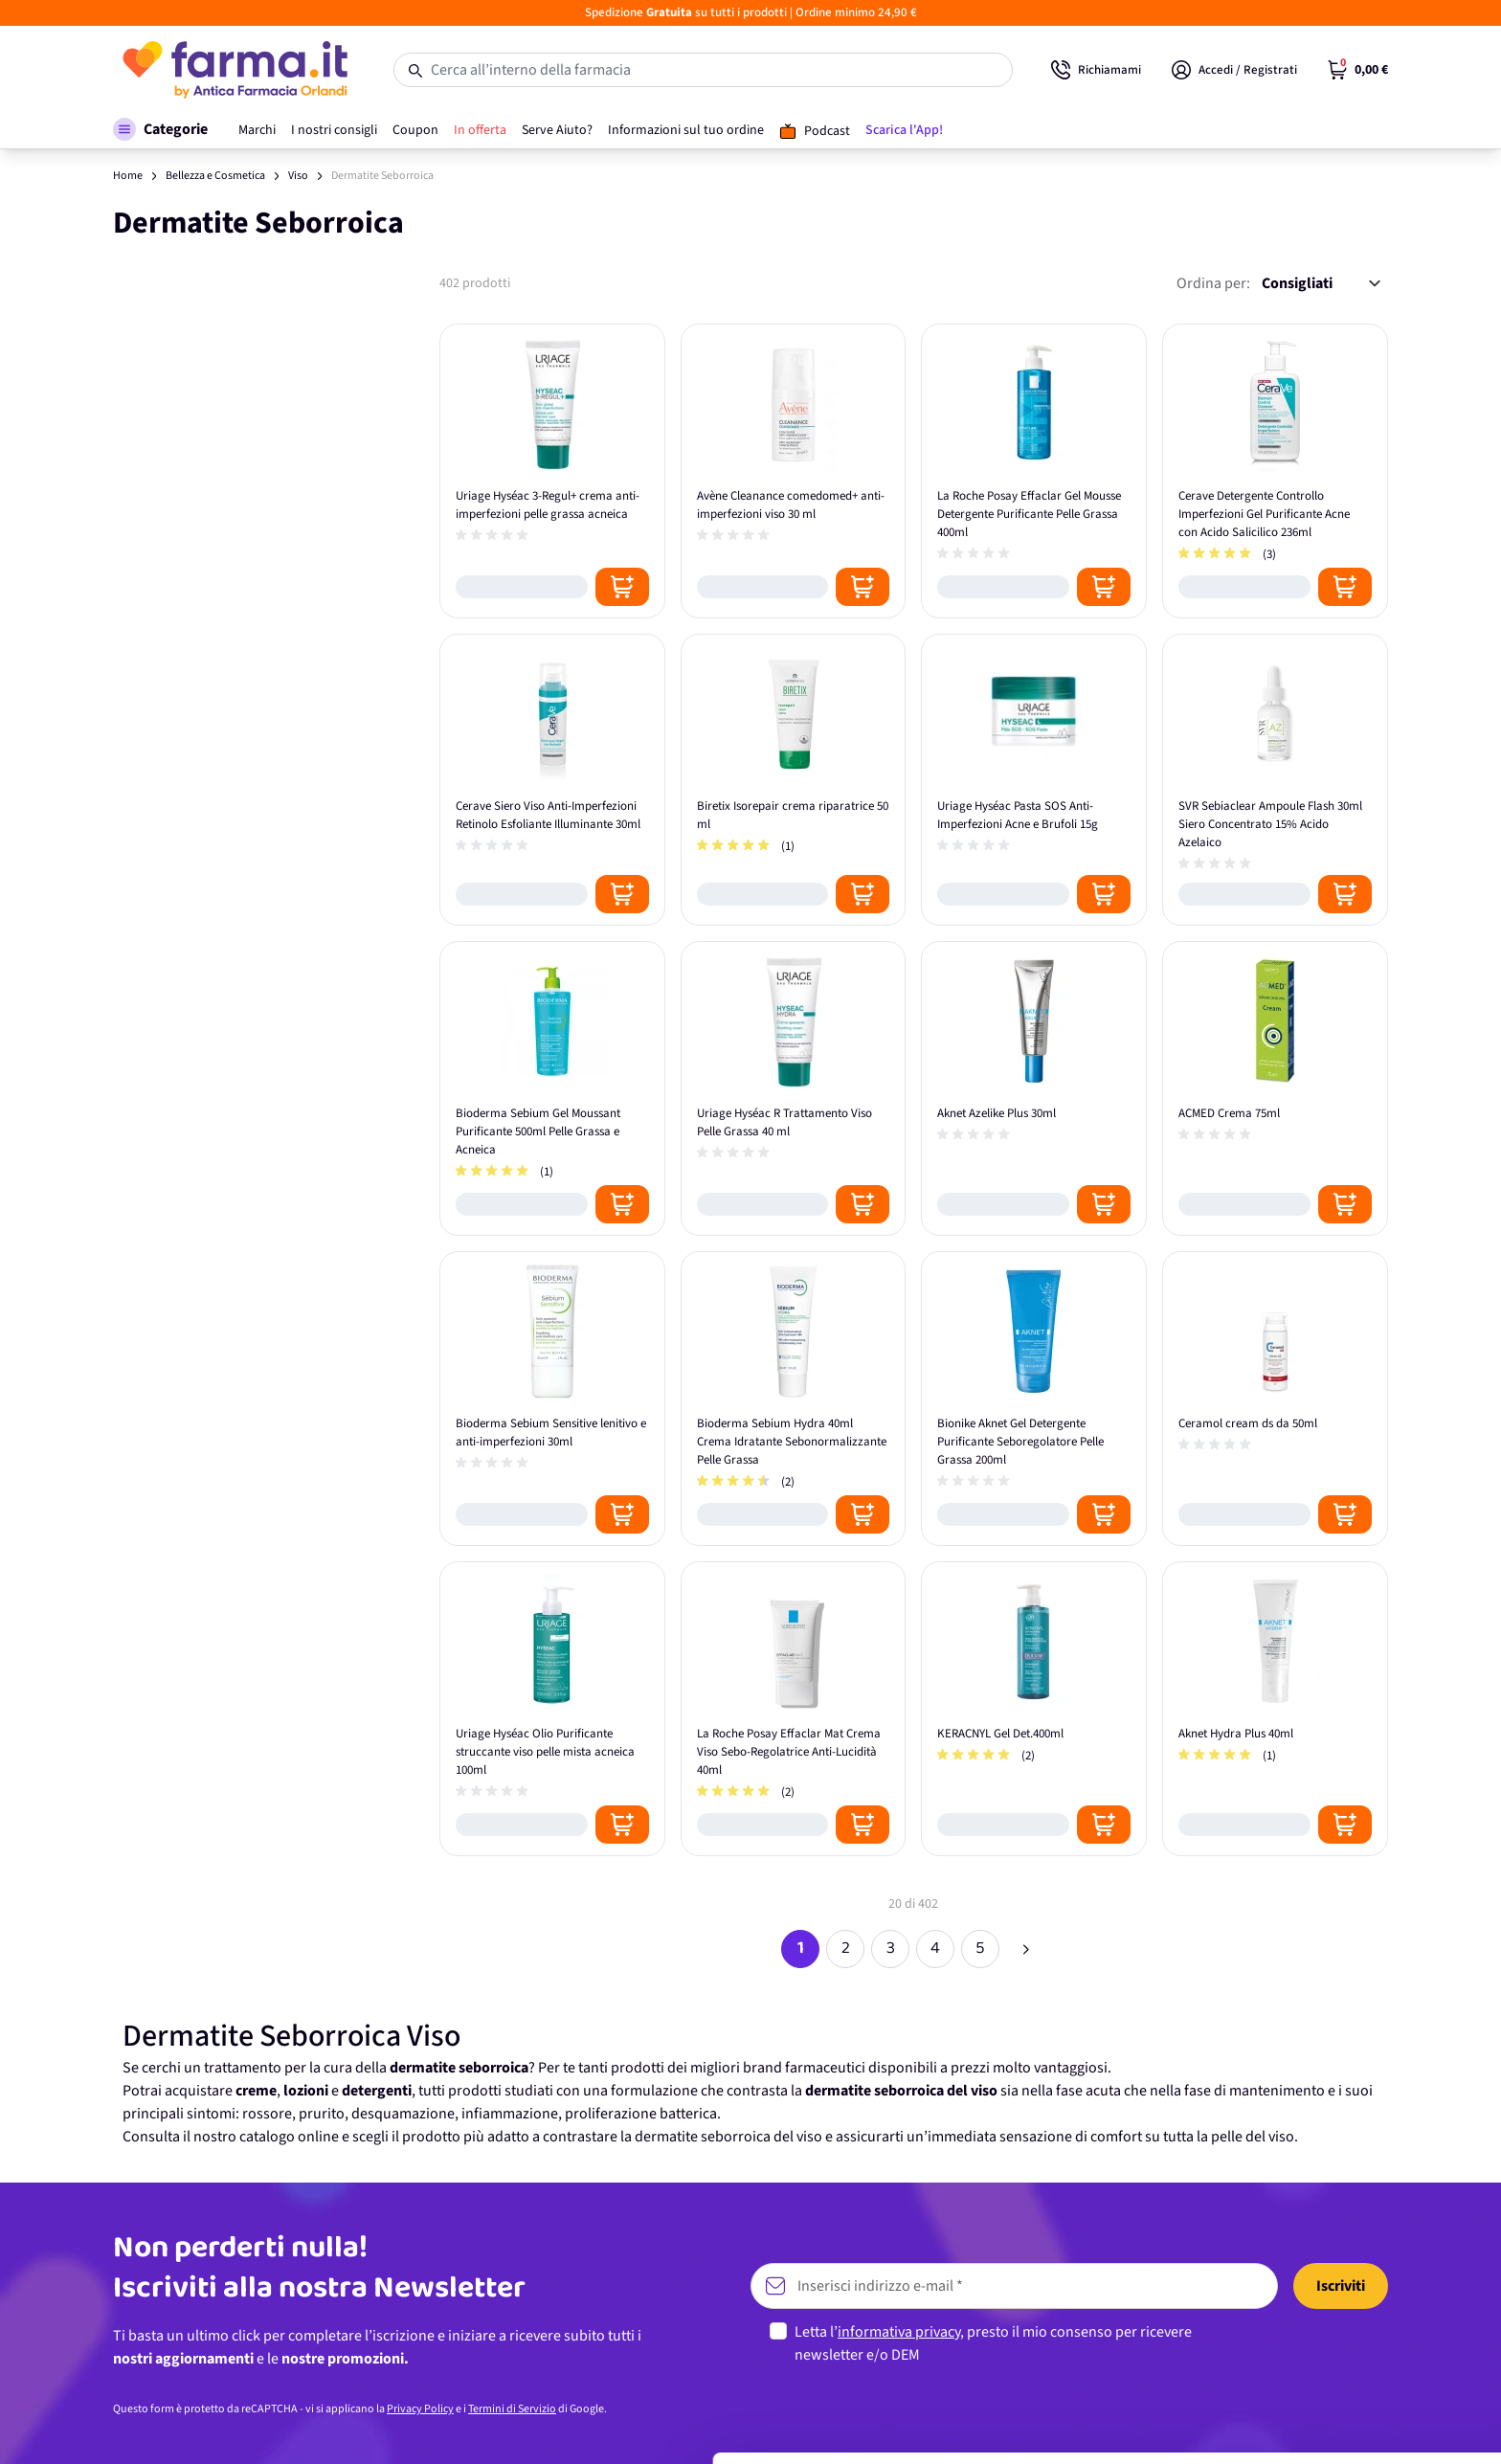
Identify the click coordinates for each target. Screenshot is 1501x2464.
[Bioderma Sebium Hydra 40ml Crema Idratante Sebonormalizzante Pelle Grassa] (794, 1398)
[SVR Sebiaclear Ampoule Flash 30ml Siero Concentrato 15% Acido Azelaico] (1275, 780)
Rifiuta (1341, 2411)
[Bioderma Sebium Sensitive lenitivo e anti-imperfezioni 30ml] (552, 1398)
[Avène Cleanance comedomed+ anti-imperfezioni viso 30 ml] (794, 471)
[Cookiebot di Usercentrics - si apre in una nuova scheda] (124, 2426)
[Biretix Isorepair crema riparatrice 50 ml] (794, 780)
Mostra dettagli (302, 2426)
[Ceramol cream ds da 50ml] (1275, 1398)
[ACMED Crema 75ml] (1275, 1088)
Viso (298, 176)
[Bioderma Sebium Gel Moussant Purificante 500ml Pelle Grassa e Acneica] (552, 1088)
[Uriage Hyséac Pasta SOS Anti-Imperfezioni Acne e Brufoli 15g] (1034, 780)
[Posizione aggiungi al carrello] (622, 587)
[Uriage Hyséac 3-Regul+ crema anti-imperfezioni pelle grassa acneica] (552, 471)
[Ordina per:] (1321, 283)
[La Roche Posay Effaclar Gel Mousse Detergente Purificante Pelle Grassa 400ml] (1034, 471)
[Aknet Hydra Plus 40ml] (1275, 1708)
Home (128, 176)
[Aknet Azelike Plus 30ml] (1034, 1088)
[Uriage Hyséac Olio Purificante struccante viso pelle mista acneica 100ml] (552, 1708)
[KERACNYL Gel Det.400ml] (1034, 1708)
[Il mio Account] (1234, 69)
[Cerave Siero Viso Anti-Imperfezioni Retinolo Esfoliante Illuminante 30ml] (552, 780)
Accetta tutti (1341, 2285)
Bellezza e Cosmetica (215, 176)
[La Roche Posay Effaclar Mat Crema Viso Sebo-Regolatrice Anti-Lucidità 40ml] (794, 1708)
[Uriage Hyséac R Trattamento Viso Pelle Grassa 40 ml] (794, 1088)
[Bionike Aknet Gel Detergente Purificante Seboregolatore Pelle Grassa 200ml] (1034, 1398)
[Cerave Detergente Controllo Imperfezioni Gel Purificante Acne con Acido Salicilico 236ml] (1275, 471)
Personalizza (1342, 2348)
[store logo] (234, 70)
